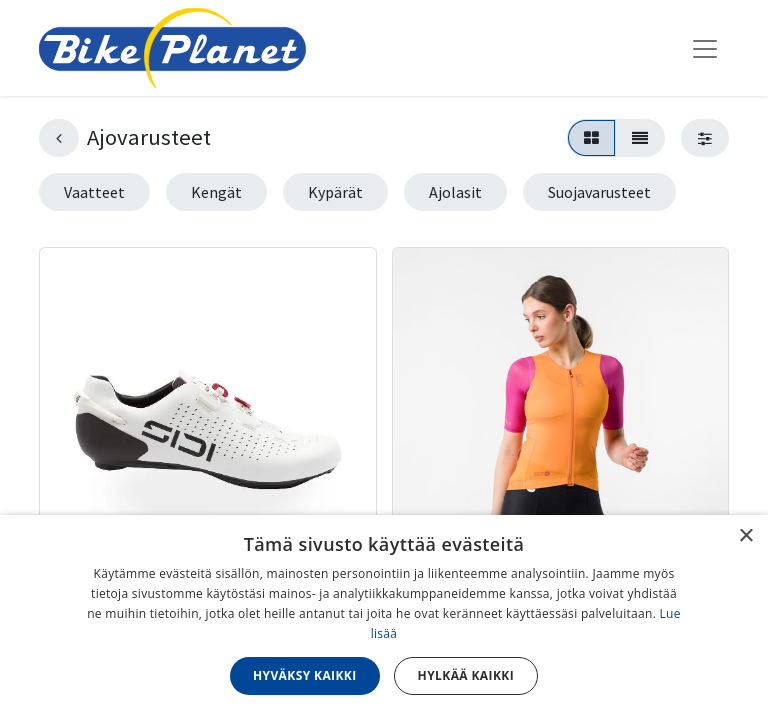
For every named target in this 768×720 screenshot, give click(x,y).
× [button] (745, 536)
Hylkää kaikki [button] (466, 675)
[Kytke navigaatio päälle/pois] (705, 48)
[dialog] (384, 617)
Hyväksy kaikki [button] (305, 675)
